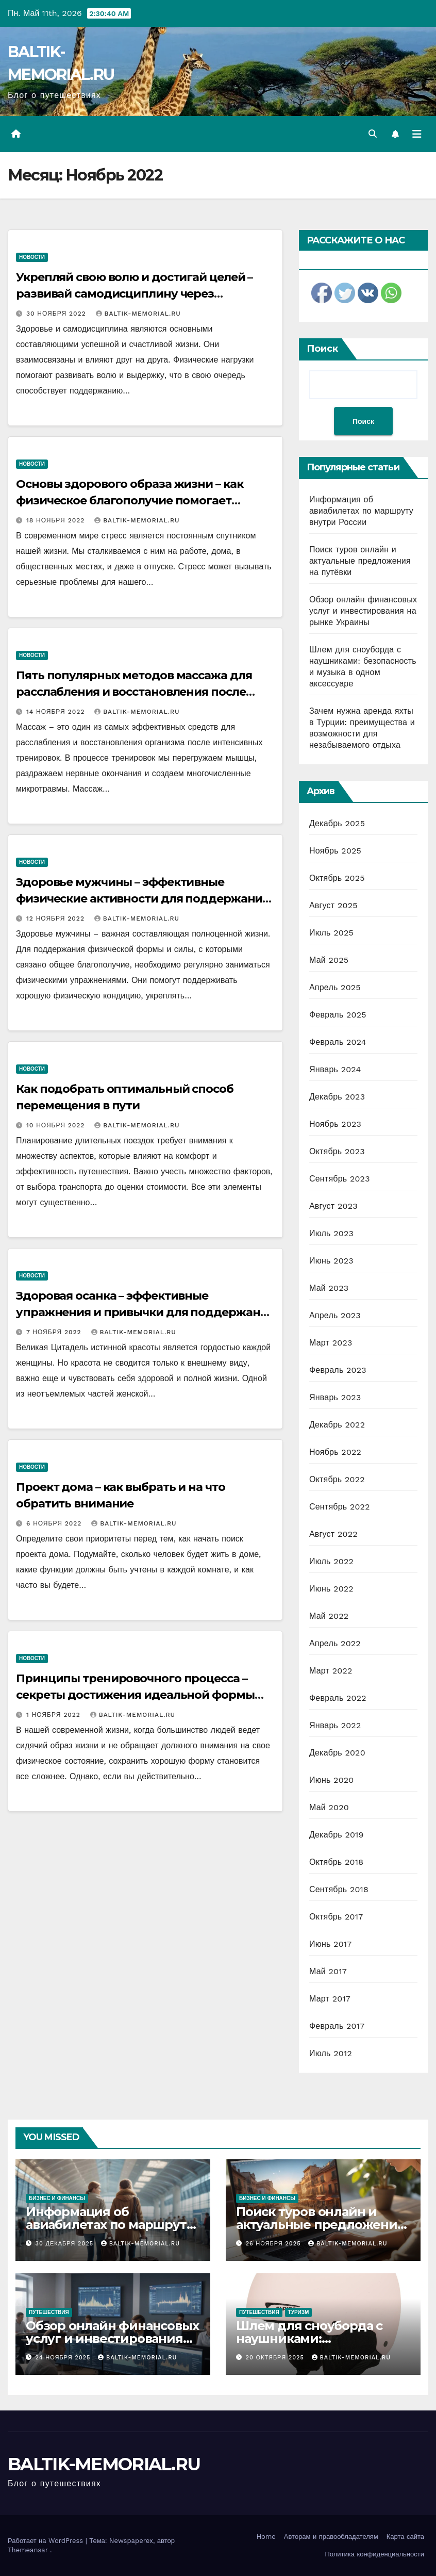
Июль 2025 (331, 933)
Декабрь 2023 (337, 1097)
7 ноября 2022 (55, 1332)
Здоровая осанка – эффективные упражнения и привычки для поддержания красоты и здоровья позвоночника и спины (145, 1312)
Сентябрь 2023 (339, 1179)
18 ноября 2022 (56, 520)
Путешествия (49, 2312)
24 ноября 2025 (64, 2357)
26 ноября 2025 (275, 2243)
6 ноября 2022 (55, 1523)
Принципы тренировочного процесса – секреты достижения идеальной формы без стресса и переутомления (135, 1694)
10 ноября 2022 (56, 1125)
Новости (32, 257)
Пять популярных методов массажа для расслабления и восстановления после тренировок (134, 691)
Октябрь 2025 (337, 878)
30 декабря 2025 (66, 2243)
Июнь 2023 (331, 1261)
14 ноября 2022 (56, 711)
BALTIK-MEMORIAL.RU (138, 313)
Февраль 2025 (337, 1015)
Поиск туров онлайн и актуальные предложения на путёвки (360, 561)
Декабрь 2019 (336, 1835)
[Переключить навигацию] (417, 134)
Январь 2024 (335, 1069)
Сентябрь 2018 (338, 1889)
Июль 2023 (331, 1233)
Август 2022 (333, 1534)
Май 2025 (328, 960)
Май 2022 (328, 1616)
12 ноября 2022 (56, 918)
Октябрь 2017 (336, 1917)
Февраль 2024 (337, 1042)
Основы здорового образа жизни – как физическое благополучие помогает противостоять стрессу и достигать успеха (142, 500)
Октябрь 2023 (337, 1151)
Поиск (322, 348)
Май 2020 (329, 1807)
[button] (372, 134)
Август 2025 (333, 905)
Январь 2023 (335, 1397)
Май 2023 (328, 1288)
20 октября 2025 (276, 2357)
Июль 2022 (331, 1561)
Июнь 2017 (330, 1944)
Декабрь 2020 (337, 1753)
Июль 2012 (330, 2053)
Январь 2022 (335, 1725)
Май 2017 (328, 1971)
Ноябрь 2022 (335, 1452)
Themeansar (28, 2550)
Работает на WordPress (47, 2541)
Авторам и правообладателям (331, 2536)
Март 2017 (329, 1999)
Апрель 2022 (335, 1643)
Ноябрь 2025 (335, 851)
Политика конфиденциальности (374, 2554)
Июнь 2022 (331, 1589)
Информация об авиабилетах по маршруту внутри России (361, 511)
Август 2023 (333, 1206)
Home (266, 2536)
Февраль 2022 (337, 1698)
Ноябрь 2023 (335, 1124)
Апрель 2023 (335, 1315)
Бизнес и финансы (57, 2198)
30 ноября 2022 (57, 313)
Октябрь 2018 (336, 1862)
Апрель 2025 (335, 987)
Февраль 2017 (336, 2026)
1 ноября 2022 (54, 1714)
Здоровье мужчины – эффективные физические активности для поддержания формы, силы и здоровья (142, 898)
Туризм (298, 2312)
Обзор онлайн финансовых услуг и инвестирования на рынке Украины (363, 611)
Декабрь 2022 (337, 1425)
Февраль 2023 (337, 1370)
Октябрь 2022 (337, 1479)
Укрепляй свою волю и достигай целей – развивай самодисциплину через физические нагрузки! (134, 293)
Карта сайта (405, 2536)
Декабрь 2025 (337, 823)
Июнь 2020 (331, 1780)
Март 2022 (330, 1671)
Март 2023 (330, 1343)
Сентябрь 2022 (339, 1507)
